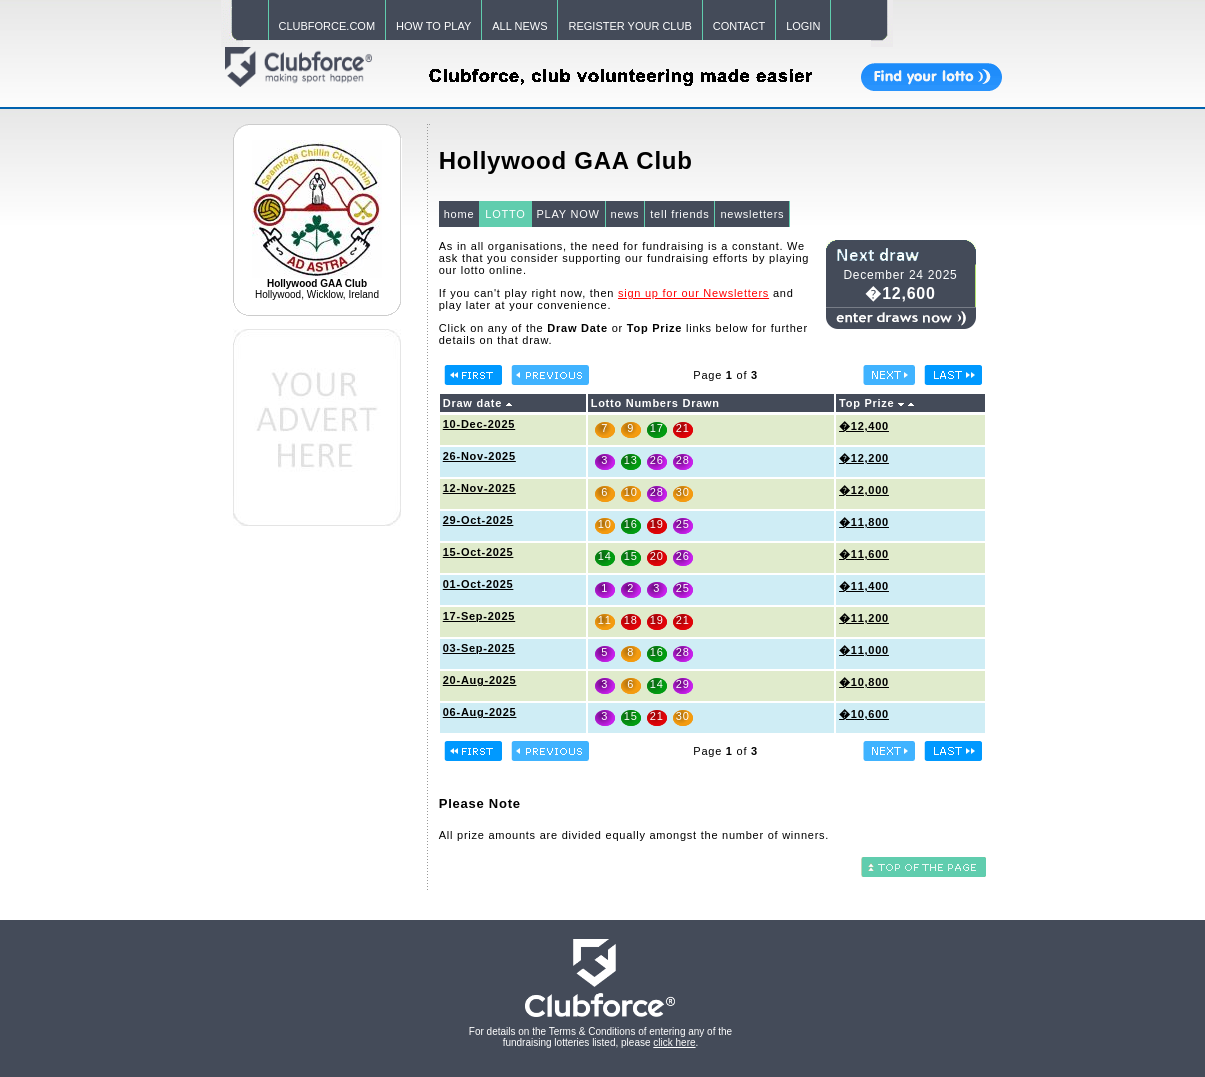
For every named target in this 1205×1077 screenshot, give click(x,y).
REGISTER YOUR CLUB (629, 26)
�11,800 (864, 522)
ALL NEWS (519, 26)
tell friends (679, 214)
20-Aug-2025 (480, 680)
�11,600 (864, 554)
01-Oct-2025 (478, 584)
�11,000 (864, 650)
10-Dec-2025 (479, 424)
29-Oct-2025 (478, 520)
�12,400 (864, 426)
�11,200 (864, 618)
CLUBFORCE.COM (327, 26)
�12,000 (864, 490)
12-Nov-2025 (479, 488)
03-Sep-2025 (479, 648)
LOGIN (803, 26)
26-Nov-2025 (479, 456)
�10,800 (864, 682)
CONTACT (739, 26)
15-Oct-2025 (478, 552)
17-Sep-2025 (479, 616)
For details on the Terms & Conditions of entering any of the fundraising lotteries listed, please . (600, 1037)
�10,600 (864, 714)
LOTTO (505, 214)
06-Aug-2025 (480, 712)
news (625, 214)
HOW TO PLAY (433, 26)
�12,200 (864, 458)
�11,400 (864, 586)
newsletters (752, 214)
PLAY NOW (568, 214)
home (459, 214)
